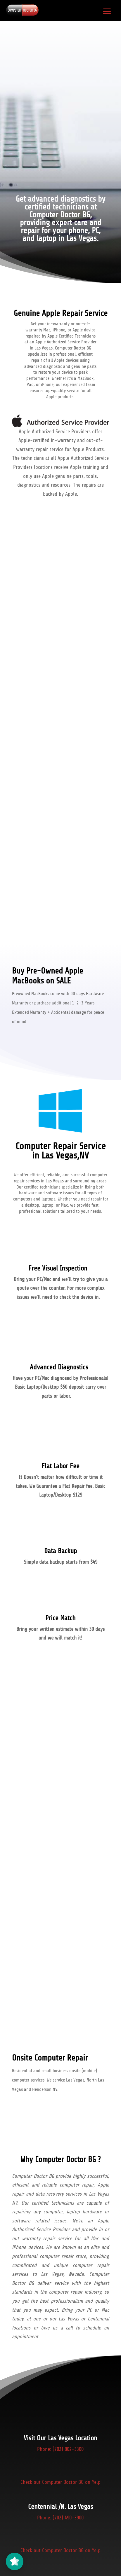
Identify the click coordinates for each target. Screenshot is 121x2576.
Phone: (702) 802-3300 (60, 2449)
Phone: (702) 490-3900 (60, 2518)
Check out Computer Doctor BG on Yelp (60, 2482)
